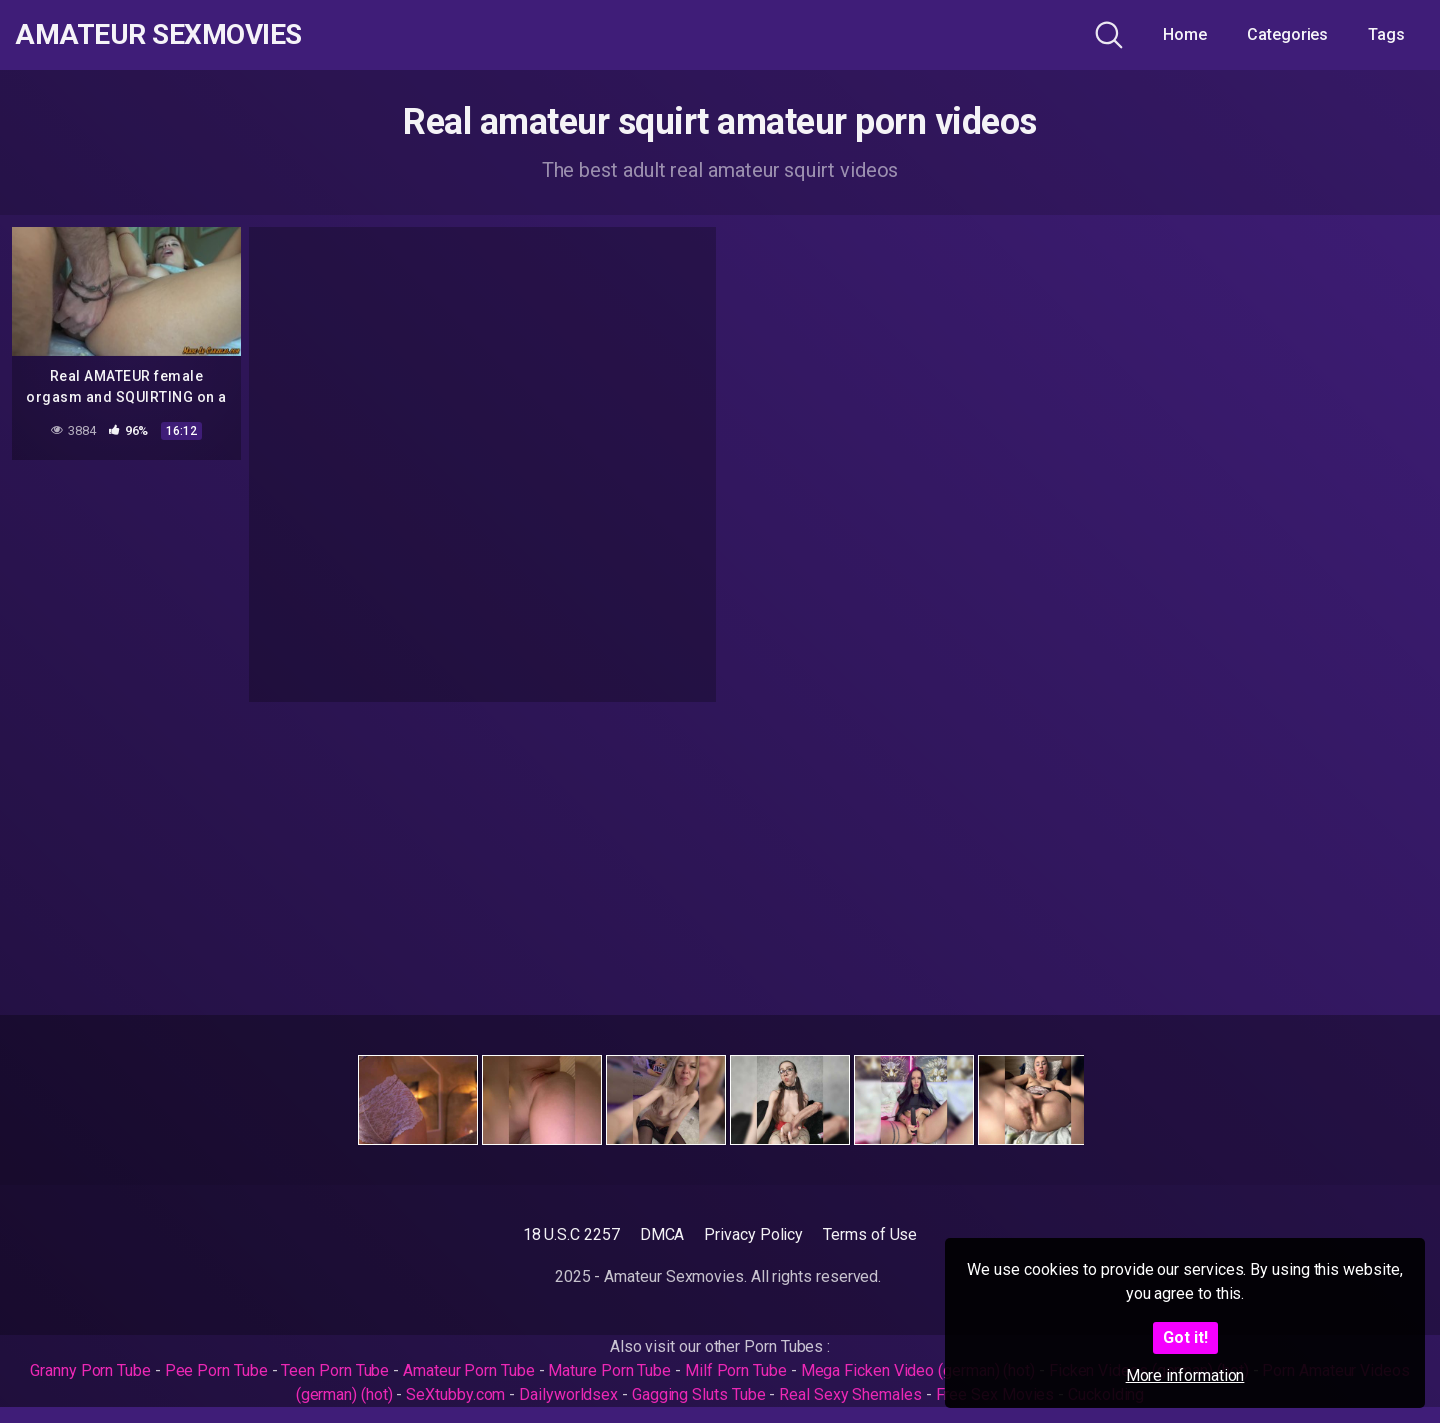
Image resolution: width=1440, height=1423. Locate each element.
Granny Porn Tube (90, 1370)
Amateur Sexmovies (158, 35)
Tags (1386, 34)
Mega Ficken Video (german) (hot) (918, 1370)
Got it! (1185, 1337)
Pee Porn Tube (216, 1370)
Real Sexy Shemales (850, 1394)
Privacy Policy (753, 1234)
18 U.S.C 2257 (571, 1234)
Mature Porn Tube (609, 1370)
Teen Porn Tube (335, 1370)
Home (1185, 34)
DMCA (662, 1234)
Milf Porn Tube (736, 1370)
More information (1185, 1375)
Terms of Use (870, 1234)
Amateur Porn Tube (469, 1370)
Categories (1287, 34)
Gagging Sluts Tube (699, 1394)
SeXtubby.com (457, 1394)
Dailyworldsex (568, 1394)
